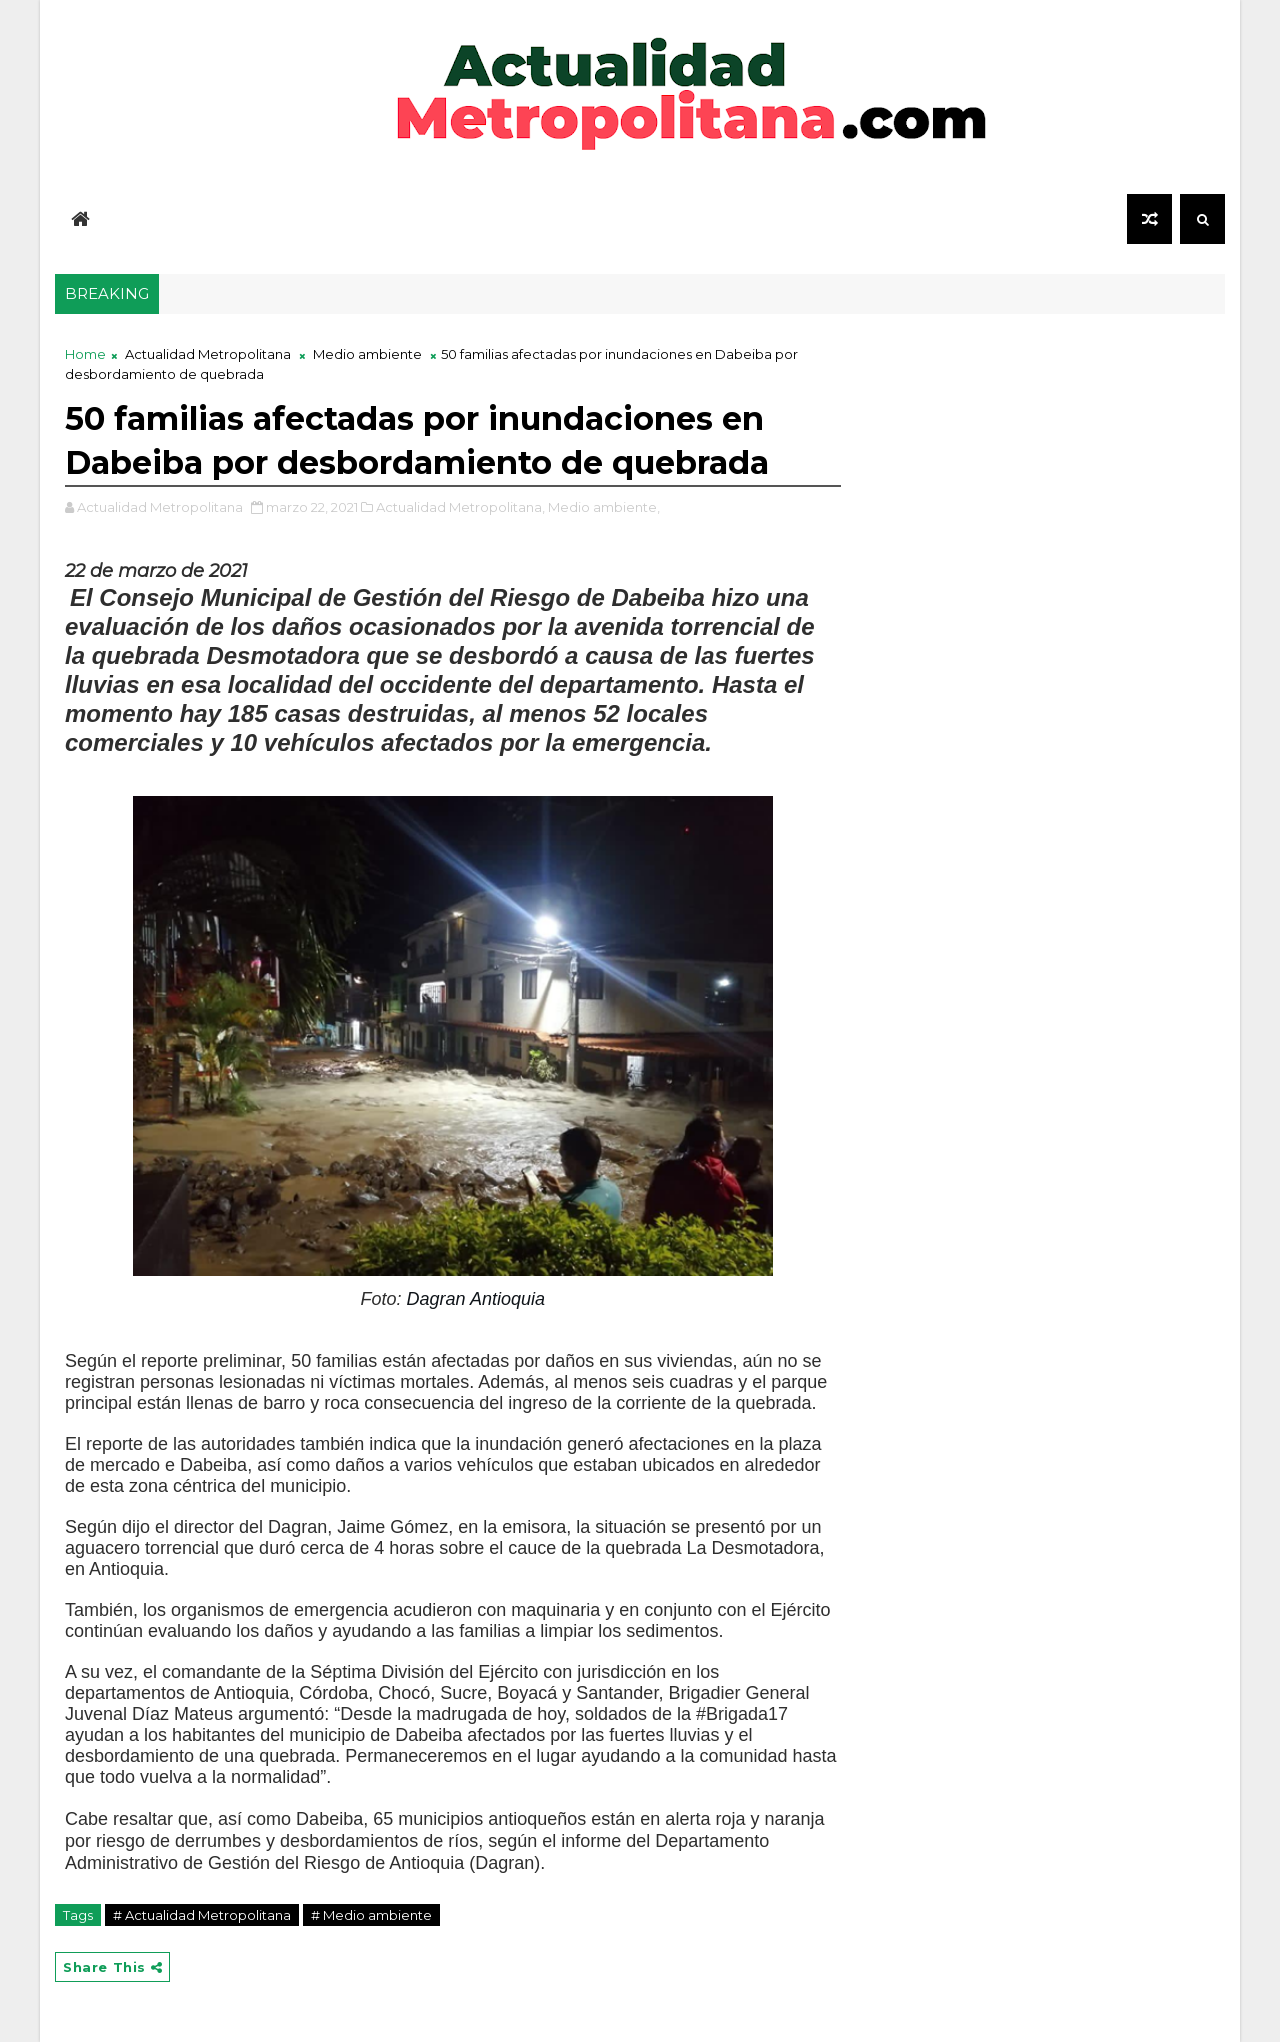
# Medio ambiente (371, 1915)
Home (85, 354)
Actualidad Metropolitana (208, 354)
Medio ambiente (367, 354)
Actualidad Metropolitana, (460, 507)
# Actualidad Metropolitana (202, 1915)
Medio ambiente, (604, 507)
